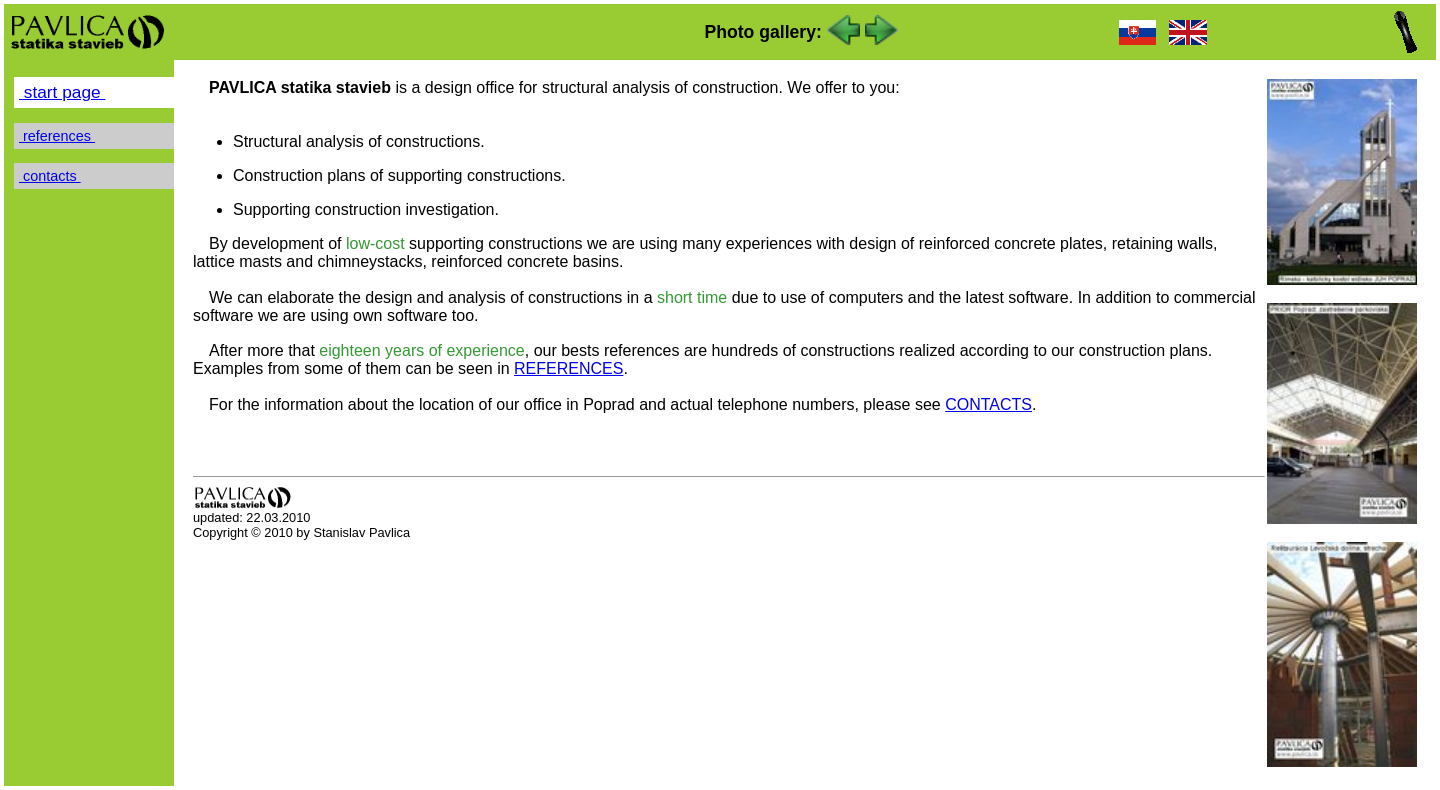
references (57, 136)
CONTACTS (988, 404)
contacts (50, 176)
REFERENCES (568, 368)
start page (62, 92)
